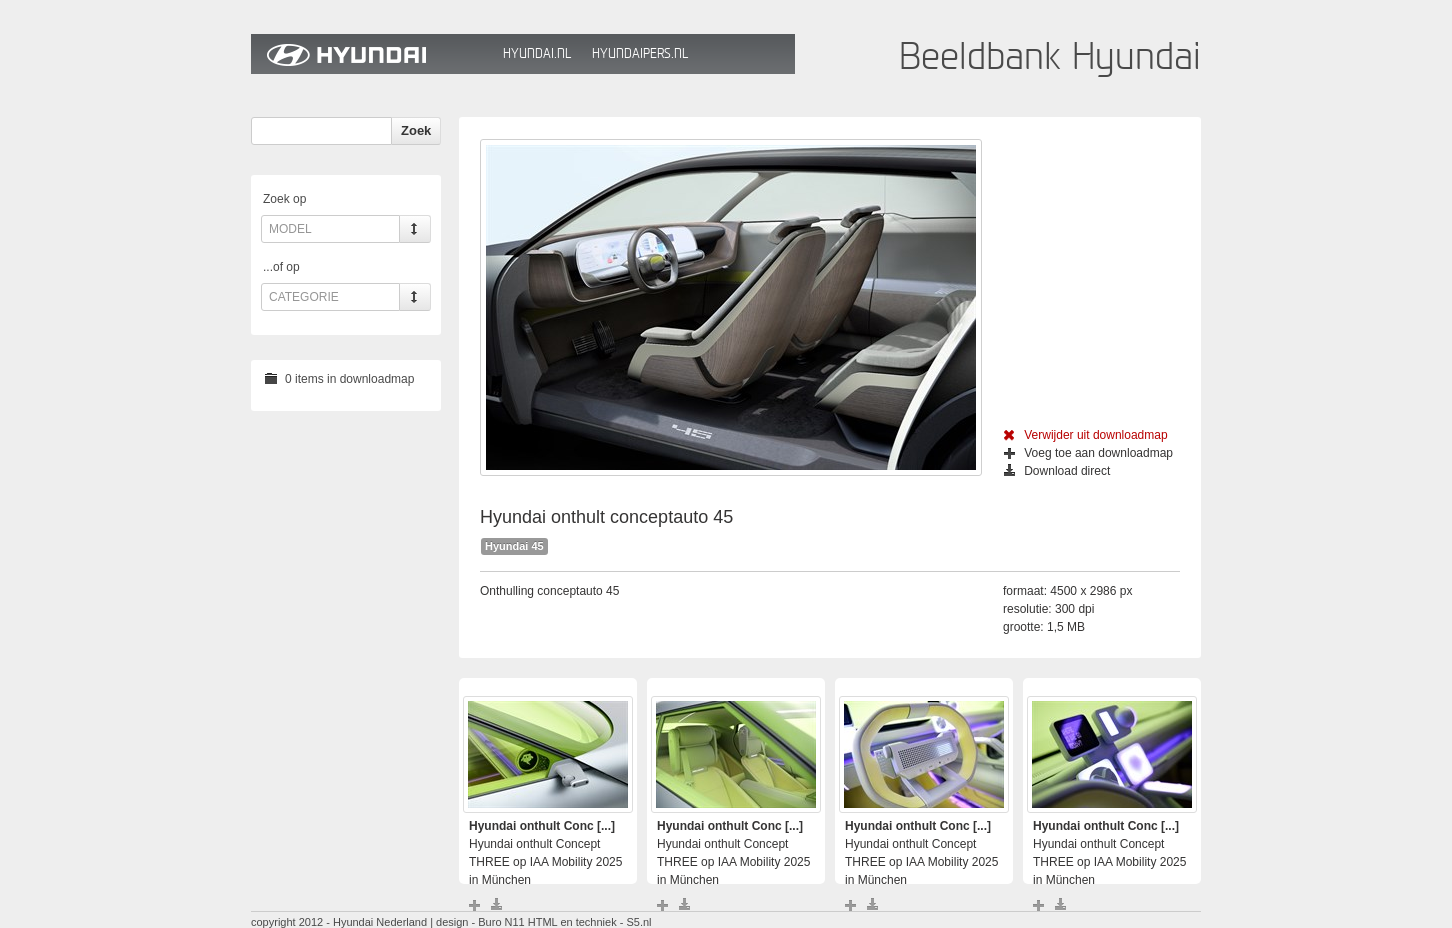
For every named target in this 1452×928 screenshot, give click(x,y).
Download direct (1057, 471)
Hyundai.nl (537, 53)
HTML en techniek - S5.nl (590, 922)
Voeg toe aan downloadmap (1088, 453)
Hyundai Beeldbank (372, 54)
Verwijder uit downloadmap (1085, 435)
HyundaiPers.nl (640, 53)
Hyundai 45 (514, 546)
